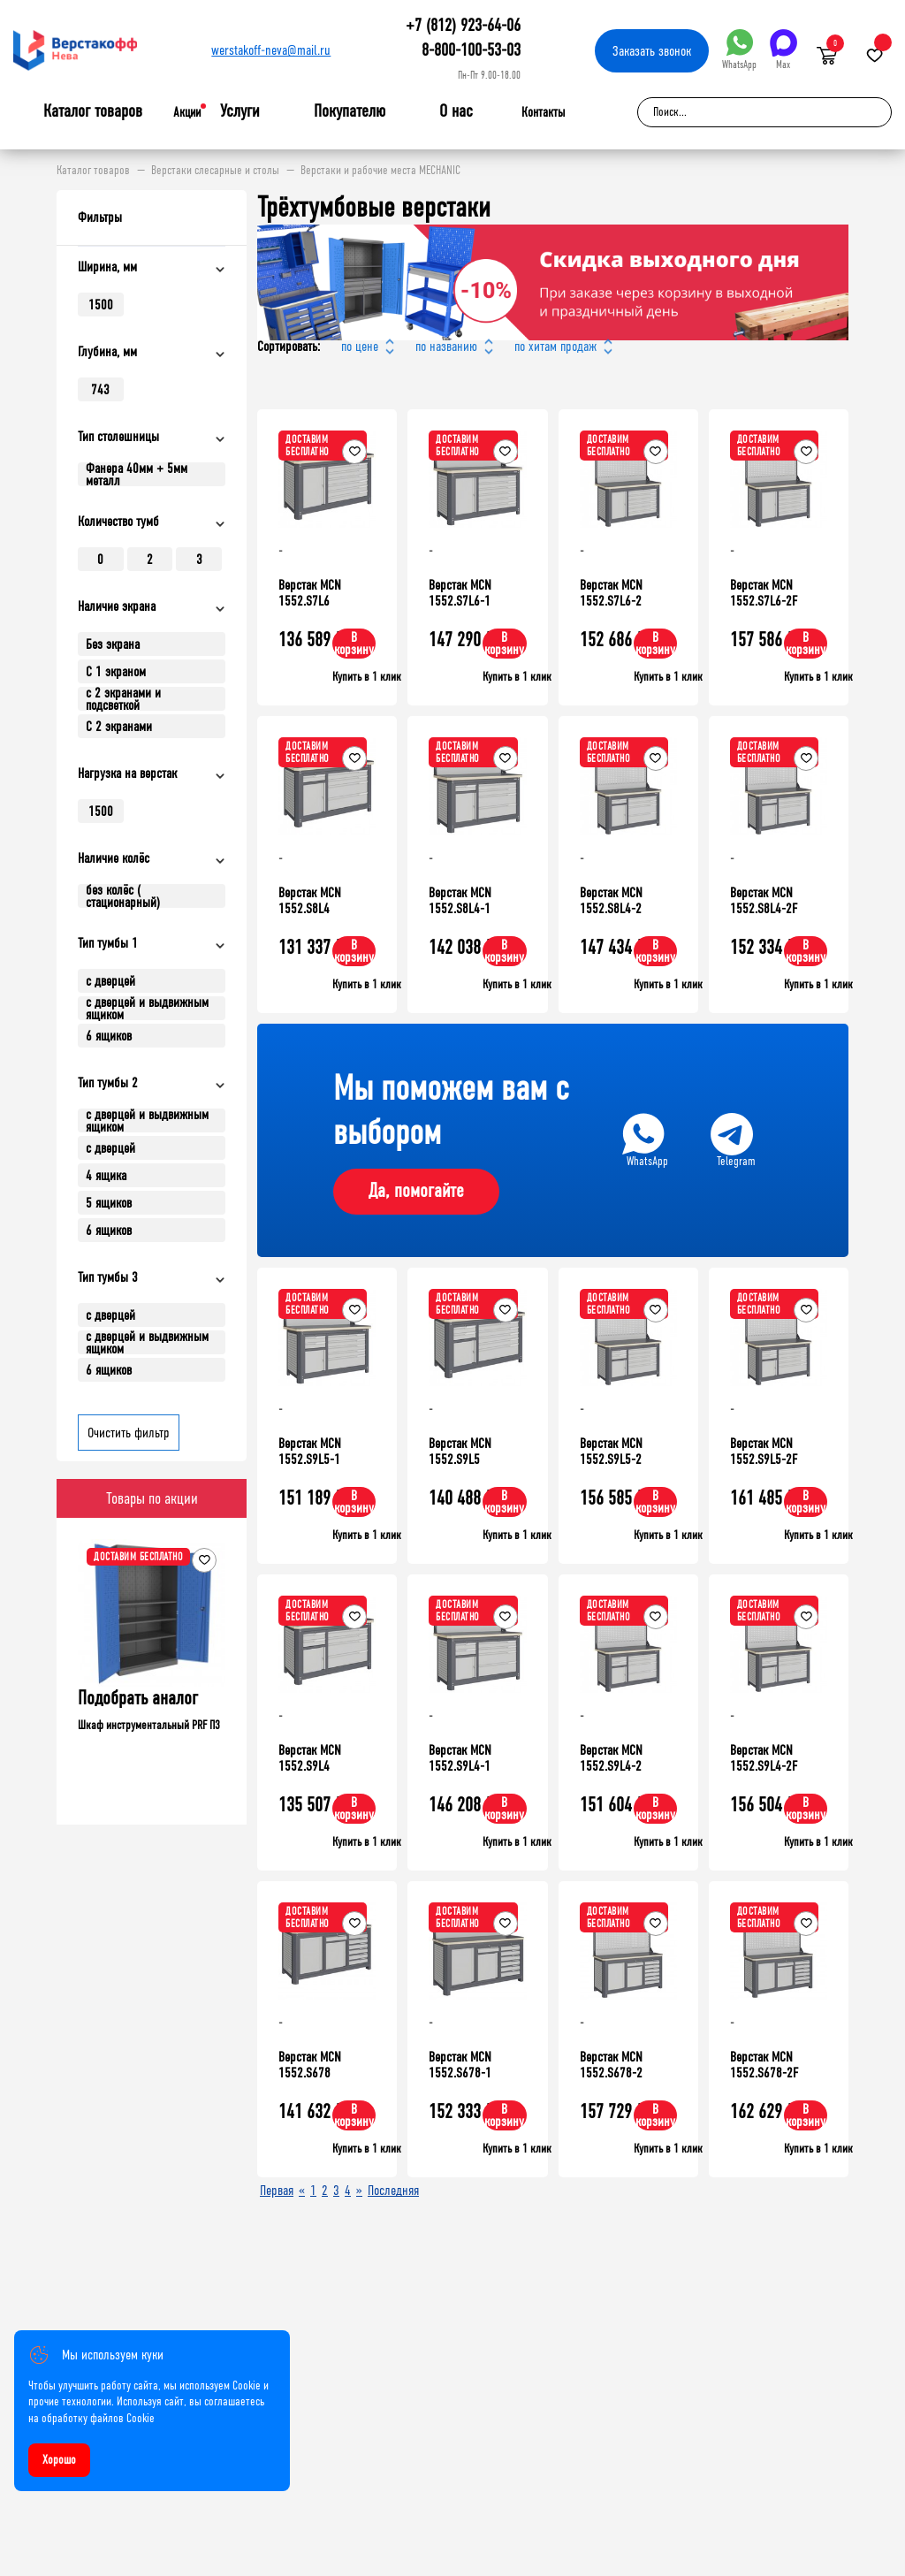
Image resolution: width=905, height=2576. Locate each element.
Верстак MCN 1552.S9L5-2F (763, 1451)
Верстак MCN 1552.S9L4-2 (611, 1757)
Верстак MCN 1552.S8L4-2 (611, 900)
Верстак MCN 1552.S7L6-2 (611, 592)
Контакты (543, 112)
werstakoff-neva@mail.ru (271, 50)
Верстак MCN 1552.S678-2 (611, 2064)
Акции (187, 112)
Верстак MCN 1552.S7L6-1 (460, 592)
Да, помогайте (416, 1190)
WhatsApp (739, 50)
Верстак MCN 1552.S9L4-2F (763, 1757)
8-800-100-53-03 (471, 50)
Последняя (393, 2190)
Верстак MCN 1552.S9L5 (460, 1451)
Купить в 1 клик (366, 676)
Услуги (240, 111)
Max (783, 50)
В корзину (354, 643)
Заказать (651, 50)
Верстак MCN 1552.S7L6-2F (763, 592)
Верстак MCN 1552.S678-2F (764, 2064)
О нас (456, 111)
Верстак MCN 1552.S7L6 (309, 592)
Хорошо (59, 2459)
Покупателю (349, 111)
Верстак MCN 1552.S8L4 (309, 900)
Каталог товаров (92, 111)
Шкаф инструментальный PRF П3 (149, 1725)
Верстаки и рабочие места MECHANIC (380, 171)
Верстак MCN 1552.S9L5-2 (611, 1451)
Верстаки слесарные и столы (215, 171)
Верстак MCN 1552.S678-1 (460, 2064)
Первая (276, 2190)
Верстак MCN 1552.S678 (309, 2064)
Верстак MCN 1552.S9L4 (309, 1757)
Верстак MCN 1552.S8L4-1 (460, 900)
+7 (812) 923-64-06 (463, 25)
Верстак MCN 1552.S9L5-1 (309, 1451)
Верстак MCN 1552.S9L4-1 (460, 1757)
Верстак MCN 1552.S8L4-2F (763, 900)
